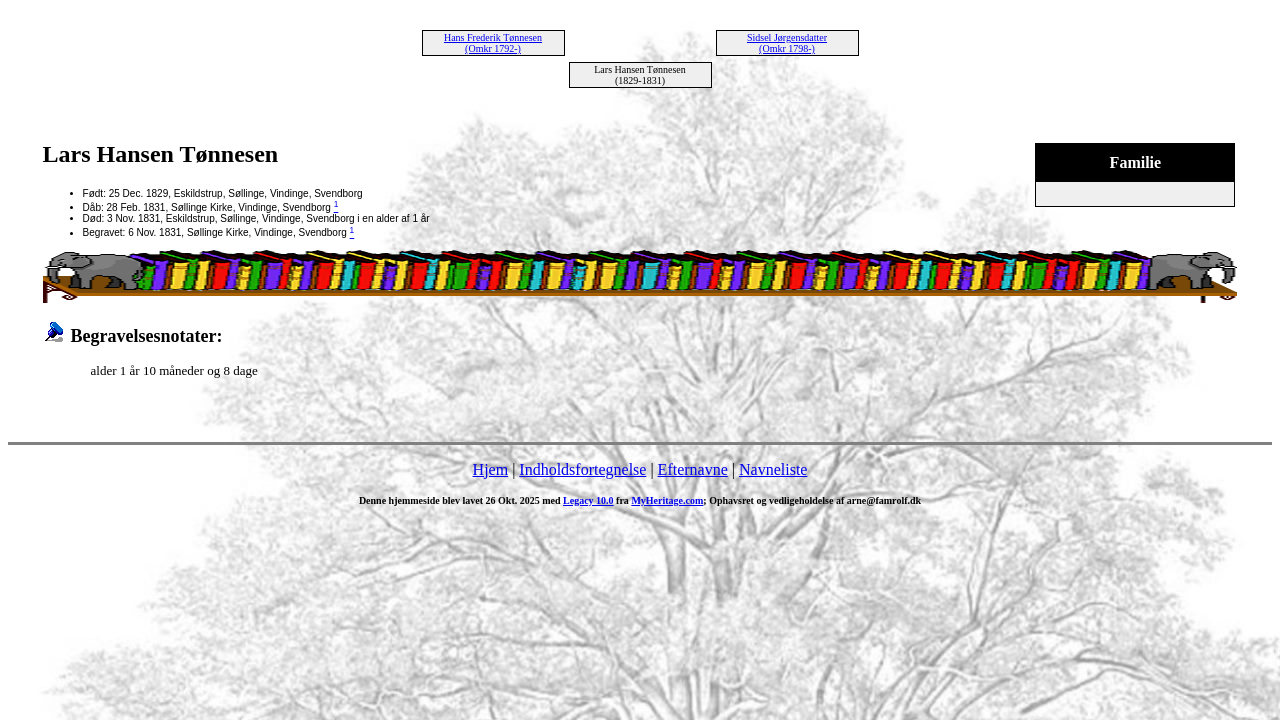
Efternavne (693, 469)
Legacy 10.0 (588, 500)
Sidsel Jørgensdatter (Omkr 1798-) (787, 43)
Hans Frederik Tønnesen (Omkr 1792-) (493, 43)
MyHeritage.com (667, 500)
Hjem (491, 469)
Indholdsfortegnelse (582, 469)
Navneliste (773, 469)
